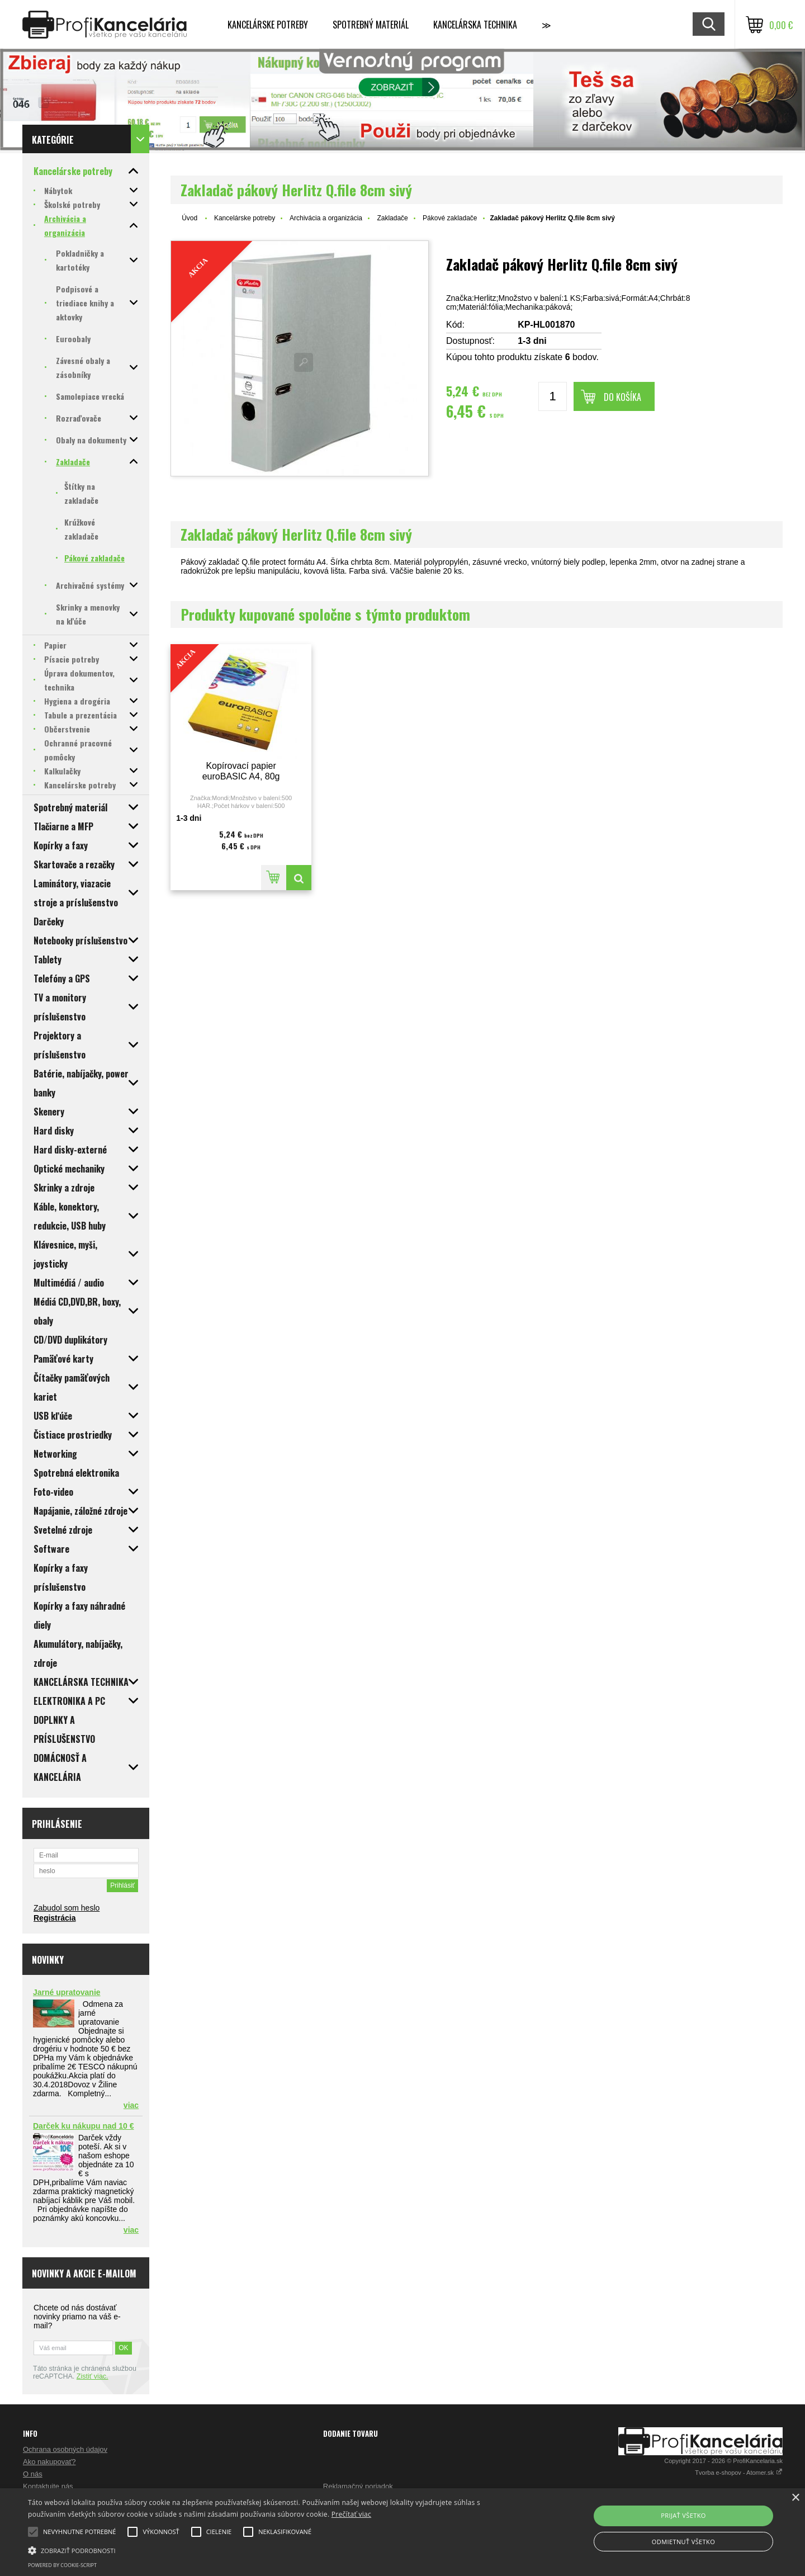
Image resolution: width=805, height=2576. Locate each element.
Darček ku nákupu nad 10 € (83, 2125)
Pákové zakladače (450, 218)
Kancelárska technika (475, 24)
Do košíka (622, 397)
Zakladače (392, 218)
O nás (32, 2474)
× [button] (795, 2498)
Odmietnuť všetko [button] (683, 2541)
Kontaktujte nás (48, 2486)
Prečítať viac (351, 2514)
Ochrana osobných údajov (65, 2449)
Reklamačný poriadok (358, 2486)
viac (131, 2105)
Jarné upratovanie (67, 1992)
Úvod (189, 218)
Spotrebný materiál (371, 24)
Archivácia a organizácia (326, 218)
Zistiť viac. (92, 2376)
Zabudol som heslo (67, 1907)
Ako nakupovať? (49, 2461)
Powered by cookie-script (62, 2565)
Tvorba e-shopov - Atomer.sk (739, 2472)
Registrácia (54, 1917)
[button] (271, 2550)
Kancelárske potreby (268, 24)
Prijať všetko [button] (683, 2515)
